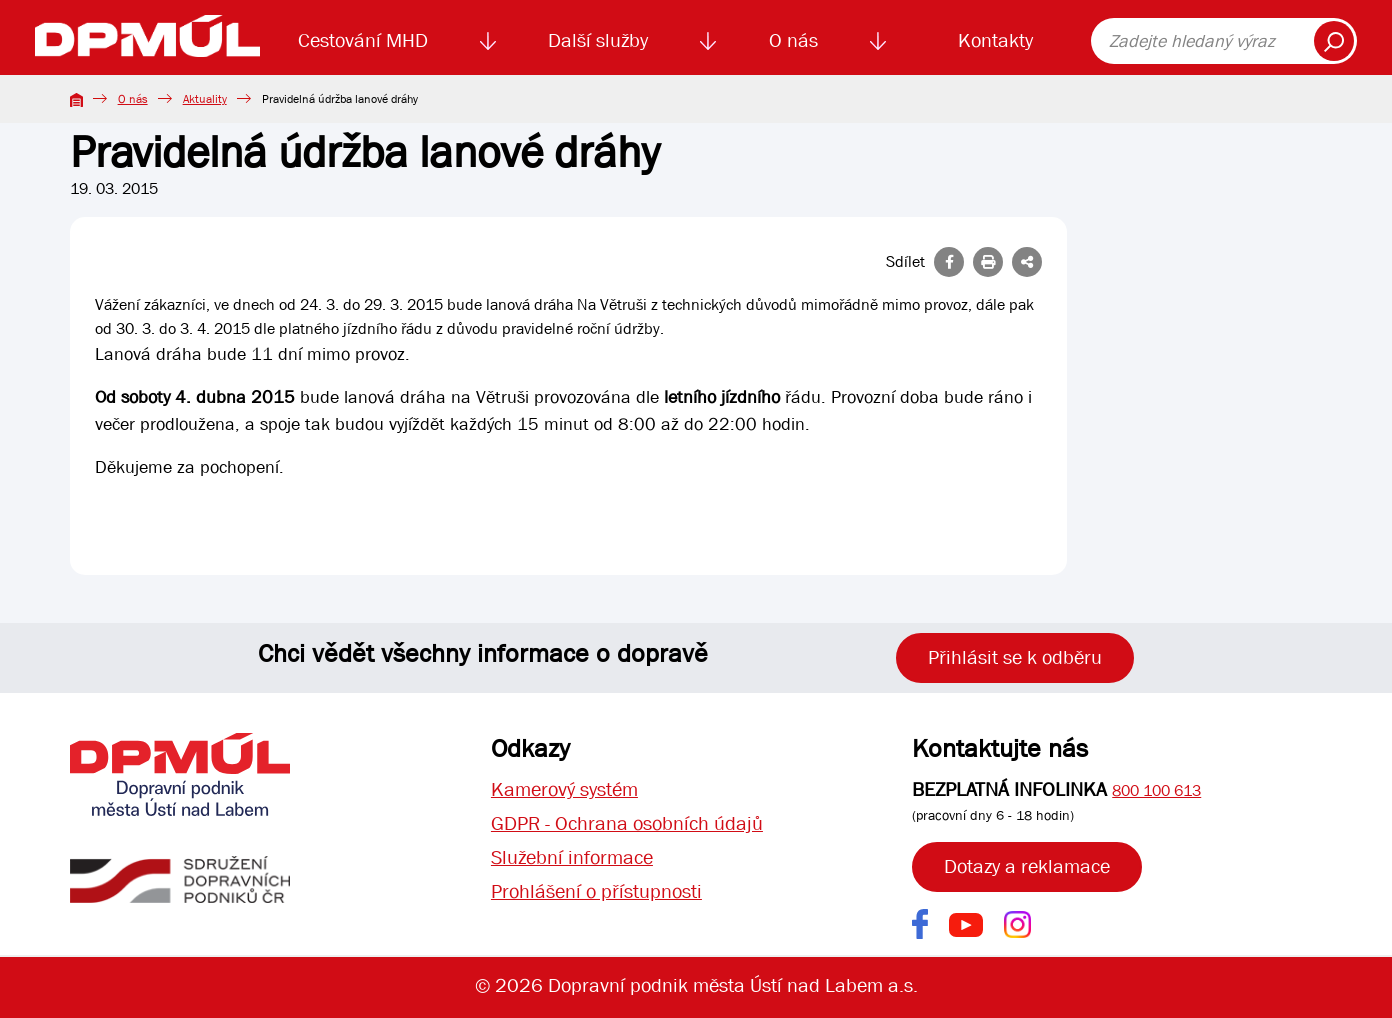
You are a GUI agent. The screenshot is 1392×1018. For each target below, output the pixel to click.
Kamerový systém (564, 789)
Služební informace (572, 857)
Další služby (598, 40)
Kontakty (995, 40)
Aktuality (205, 99)
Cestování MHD (363, 40)
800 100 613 (1156, 790)
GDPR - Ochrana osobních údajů (627, 823)
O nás (793, 40)
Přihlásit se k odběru (1015, 657)
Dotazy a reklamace (1027, 866)
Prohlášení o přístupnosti (596, 891)
